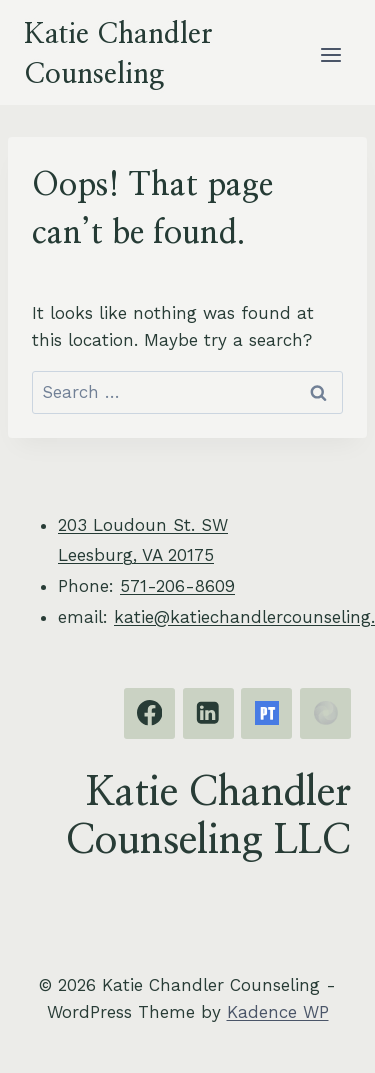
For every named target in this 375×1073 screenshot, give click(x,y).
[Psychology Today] (266, 713)
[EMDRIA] (325, 713)
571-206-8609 (177, 586)
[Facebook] (149, 713)
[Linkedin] (208, 713)
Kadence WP (278, 1012)
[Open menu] (330, 54)
